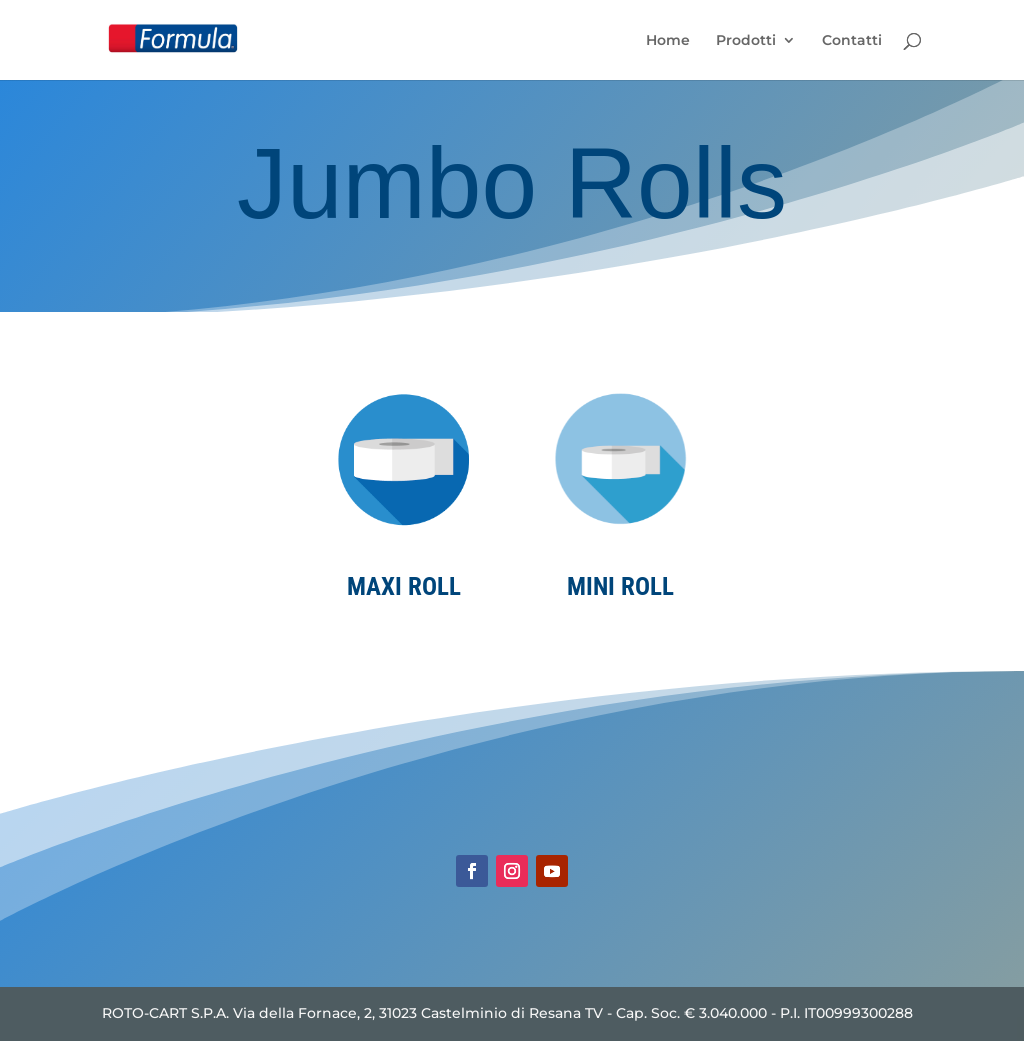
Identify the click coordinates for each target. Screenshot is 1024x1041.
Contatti (852, 41)
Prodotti (746, 41)
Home (668, 41)
